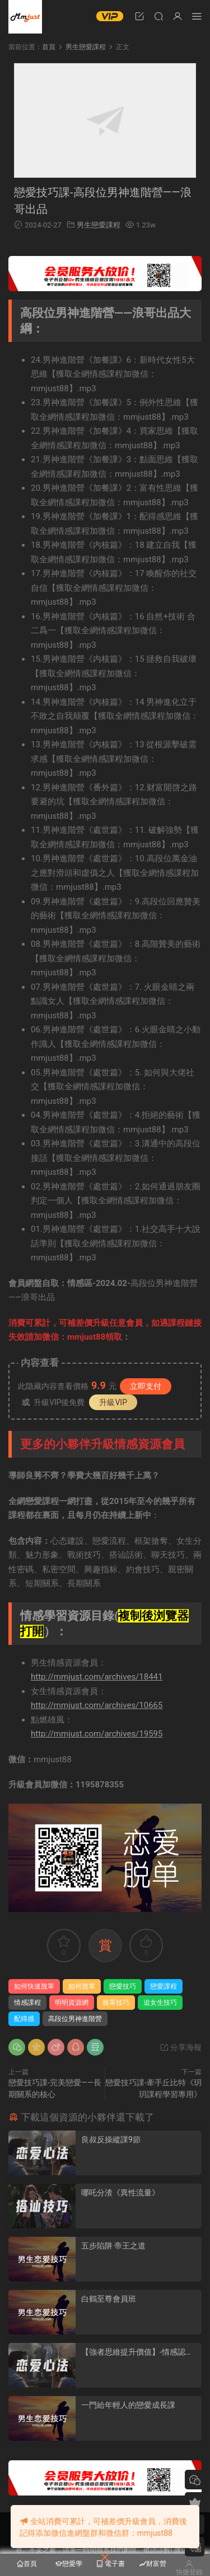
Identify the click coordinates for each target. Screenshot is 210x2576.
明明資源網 (25, 17)
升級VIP (113, 1402)
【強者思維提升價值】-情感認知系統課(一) (137, 2352)
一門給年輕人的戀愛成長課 (128, 2405)
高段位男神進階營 (75, 2019)
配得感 (24, 2019)
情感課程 (27, 2002)
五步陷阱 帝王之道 (113, 2245)
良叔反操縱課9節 (111, 2139)
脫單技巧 (115, 2002)
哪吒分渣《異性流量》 (120, 2192)
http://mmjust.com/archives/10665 (96, 1705)
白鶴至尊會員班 (108, 2298)
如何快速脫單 (34, 1986)
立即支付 (145, 1386)
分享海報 (181, 2047)
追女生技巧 (160, 2002)
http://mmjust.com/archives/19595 (96, 1734)
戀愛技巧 (122, 1986)
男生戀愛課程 (98, 225)
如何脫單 (81, 1986)
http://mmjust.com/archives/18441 (96, 1677)
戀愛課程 (163, 1986)
